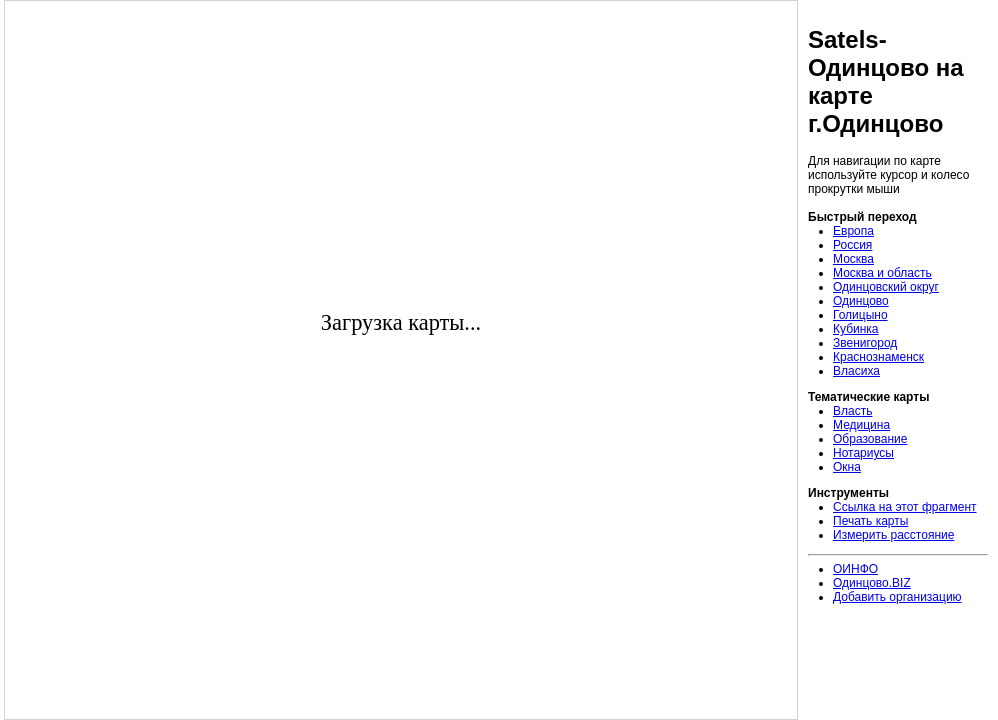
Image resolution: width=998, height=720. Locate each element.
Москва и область (882, 273)
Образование (870, 439)
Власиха (856, 371)
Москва (853, 259)
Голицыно (860, 315)
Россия (852, 245)
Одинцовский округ (886, 287)
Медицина (861, 425)
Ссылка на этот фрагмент (905, 507)
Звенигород (865, 343)
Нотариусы (863, 453)
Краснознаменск (878, 357)
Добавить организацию (897, 597)
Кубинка (856, 329)
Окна (847, 467)
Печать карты (870, 521)
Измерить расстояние (893, 535)
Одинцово (861, 301)
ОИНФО (855, 569)
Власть (852, 411)
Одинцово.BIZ (872, 583)
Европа (853, 231)
